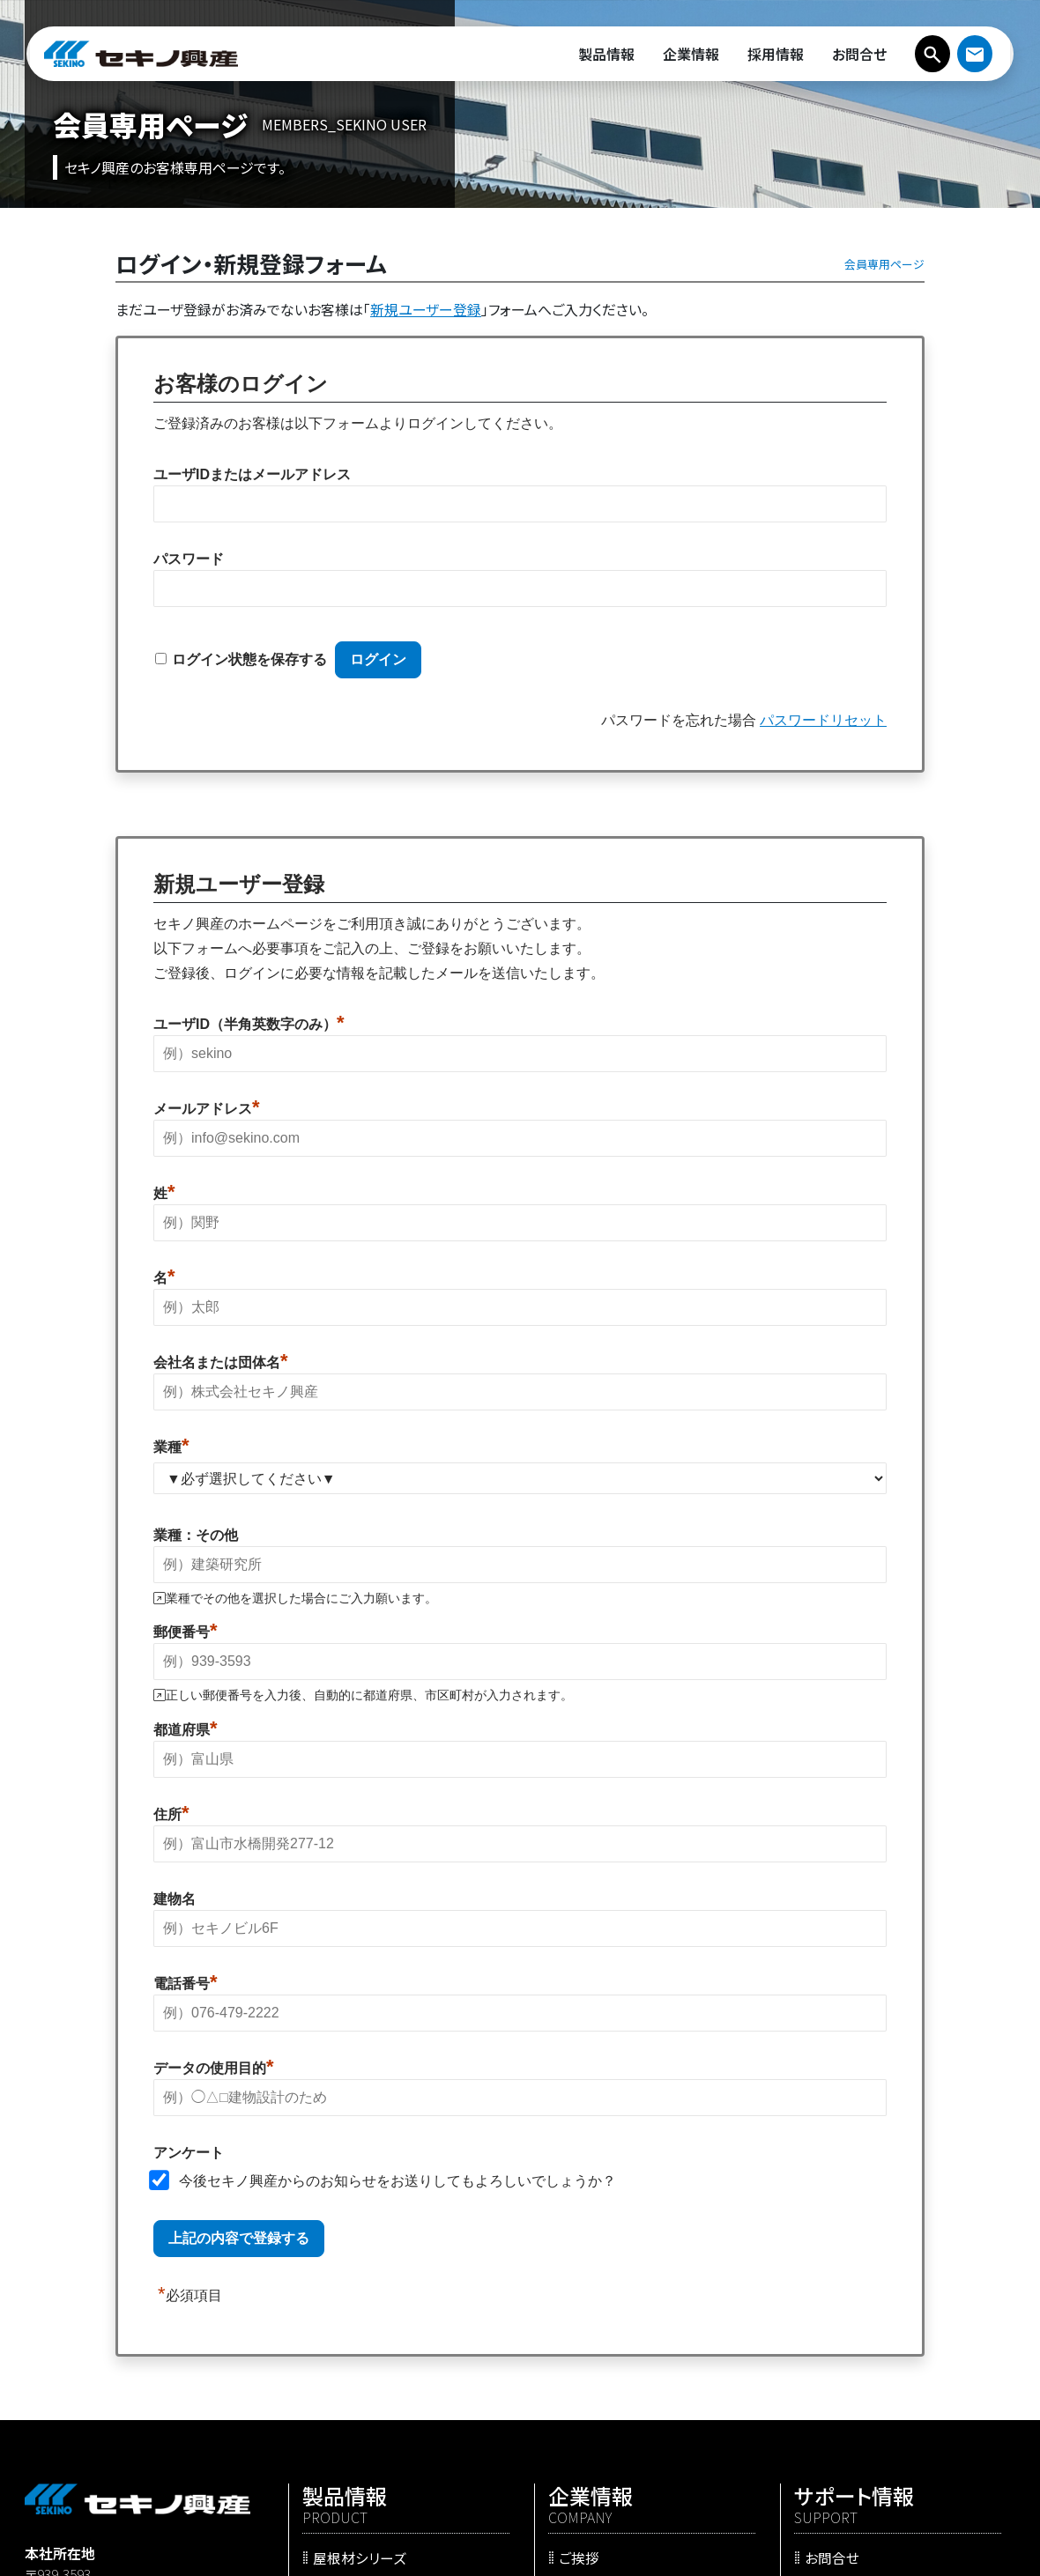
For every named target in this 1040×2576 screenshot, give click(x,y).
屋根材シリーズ (359, 2557)
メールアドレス (206, 1108)
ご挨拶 (579, 2557)
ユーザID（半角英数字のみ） (249, 1023)
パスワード (188, 558)
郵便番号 (185, 1631)
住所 (171, 1814)
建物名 (174, 1898)
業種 (171, 1446)
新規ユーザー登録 (425, 309)
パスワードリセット (823, 720)
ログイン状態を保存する (249, 659)
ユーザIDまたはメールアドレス (252, 474)
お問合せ (832, 2557)
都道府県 (185, 1729)
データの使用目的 (213, 2067)
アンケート (188, 2152)
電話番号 (185, 1983)
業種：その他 (195, 1535)
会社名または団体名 (220, 1362)
